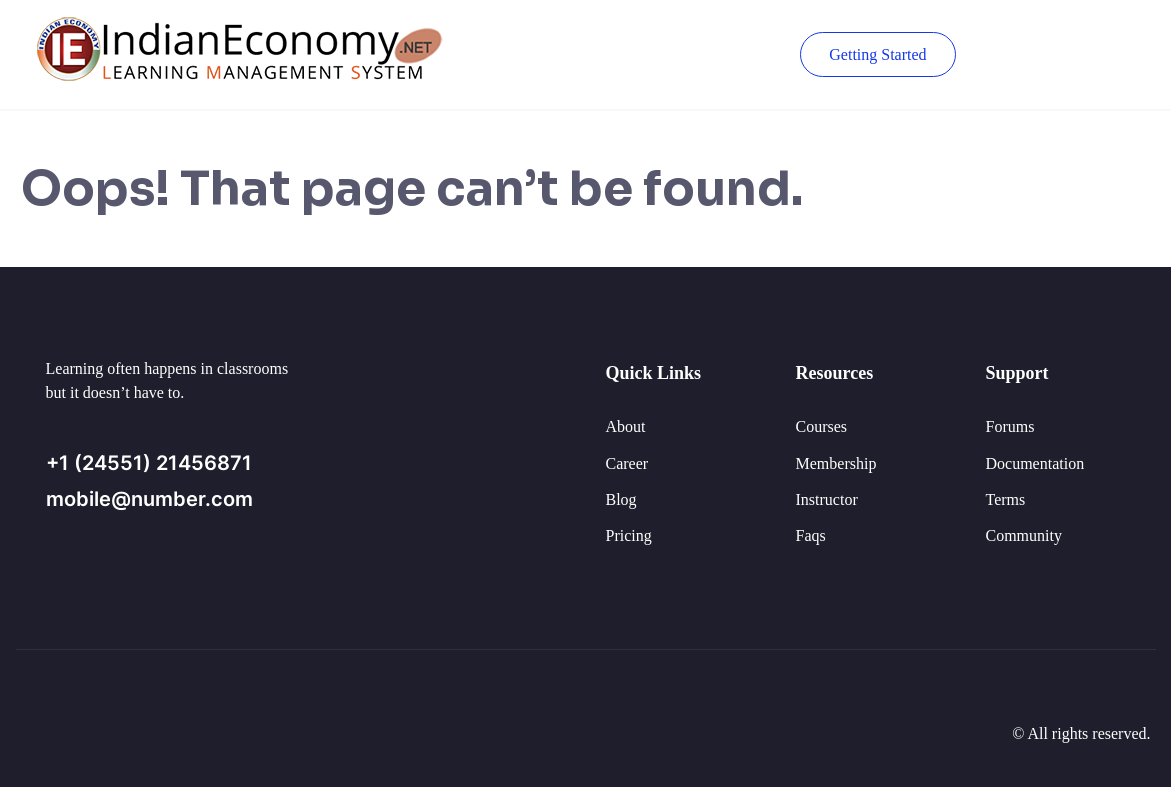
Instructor (827, 499)
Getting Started (877, 54)
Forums (1010, 426)
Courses (822, 426)
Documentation (1035, 463)
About (626, 426)
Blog (621, 499)
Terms (1006, 499)
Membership (836, 463)
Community (1024, 535)
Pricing (629, 535)
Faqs (811, 535)
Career (627, 463)
